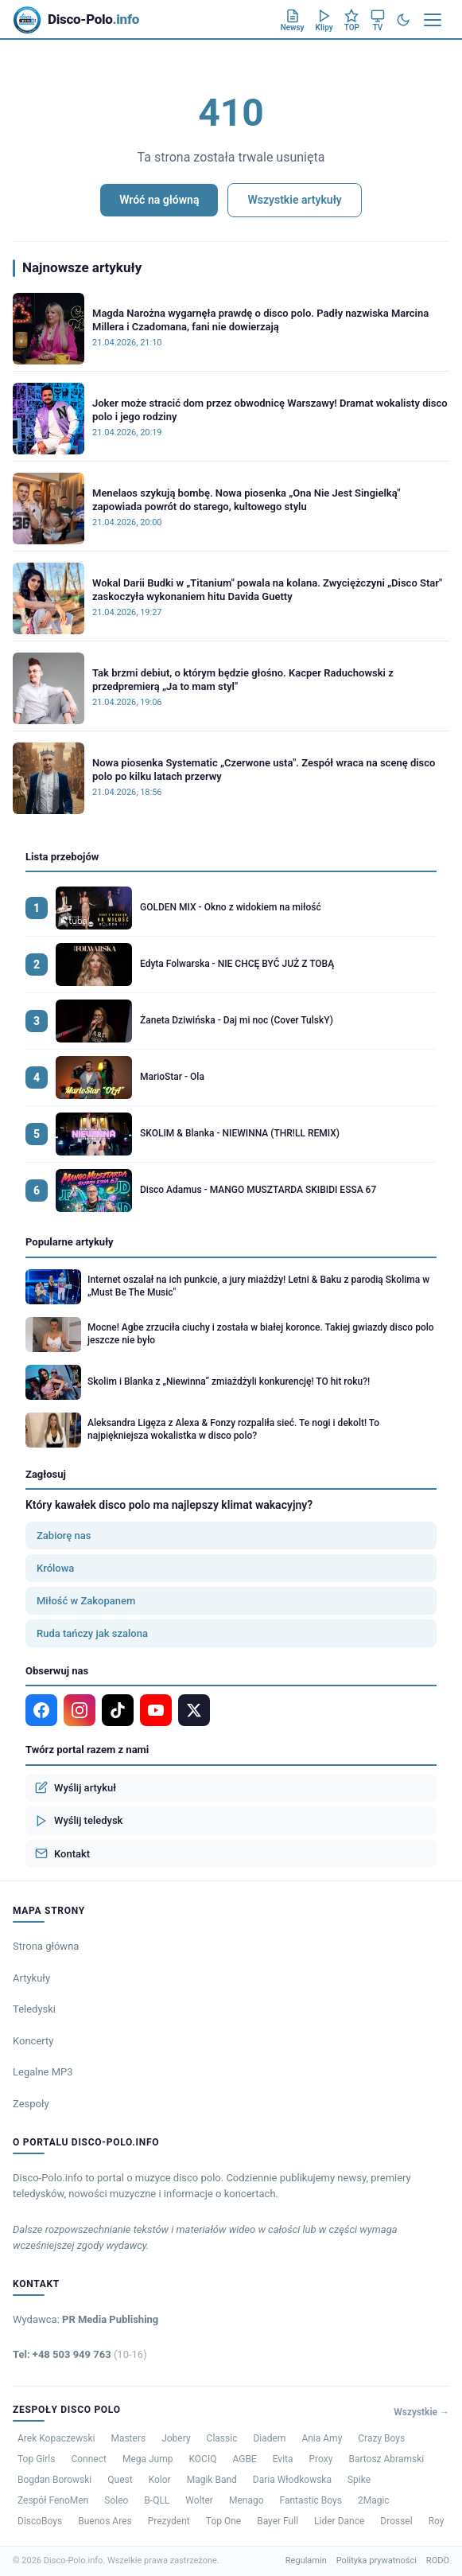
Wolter (199, 2500)
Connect (88, 2459)
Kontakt (62, 1853)
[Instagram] (79, 1710)
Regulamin (306, 2560)
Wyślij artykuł (75, 1787)
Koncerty (33, 2041)
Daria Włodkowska (292, 2479)
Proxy (321, 2459)
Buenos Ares (104, 2521)
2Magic (374, 2500)
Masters (128, 2438)
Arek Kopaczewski (56, 2438)
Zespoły (31, 2104)
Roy (437, 2521)
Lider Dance (339, 2521)
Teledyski (34, 2009)
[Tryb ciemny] (403, 19)
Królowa (55, 1568)
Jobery (175, 2438)
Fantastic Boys (311, 2500)
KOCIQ (203, 2459)
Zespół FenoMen (52, 2500)
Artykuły (31, 1978)
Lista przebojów (62, 857)
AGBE (244, 2459)
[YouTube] (156, 1710)
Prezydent (169, 2521)
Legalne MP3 (43, 2072)
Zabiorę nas (64, 1535)
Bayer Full (277, 2521)
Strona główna (46, 1946)
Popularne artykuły (69, 1242)
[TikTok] (118, 1710)
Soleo (116, 2500)
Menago (246, 2500)
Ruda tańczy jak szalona (92, 1633)
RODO (437, 2560)
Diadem (269, 2438)
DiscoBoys (39, 2521)
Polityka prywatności (376, 2560)
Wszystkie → (421, 2412)
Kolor (160, 2479)
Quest (119, 2479)
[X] (194, 1710)
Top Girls (36, 2459)
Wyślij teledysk (78, 1820)
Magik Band (212, 2479)
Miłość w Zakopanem (86, 1601)
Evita (283, 2459)
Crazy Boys (381, 2438)
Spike (359, 2479)
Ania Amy (321, 2438)
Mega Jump (147, 2459)
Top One (223, 2521)
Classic (222, 2438)
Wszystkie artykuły (294, 199)
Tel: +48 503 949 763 (80, 2354)
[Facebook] (41, 1710)
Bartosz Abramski (386, 2459)
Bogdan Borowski (54, 2479)
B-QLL (156, 2500)
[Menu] (432, 19)
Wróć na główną (159, 199)
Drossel (396, 2521)
